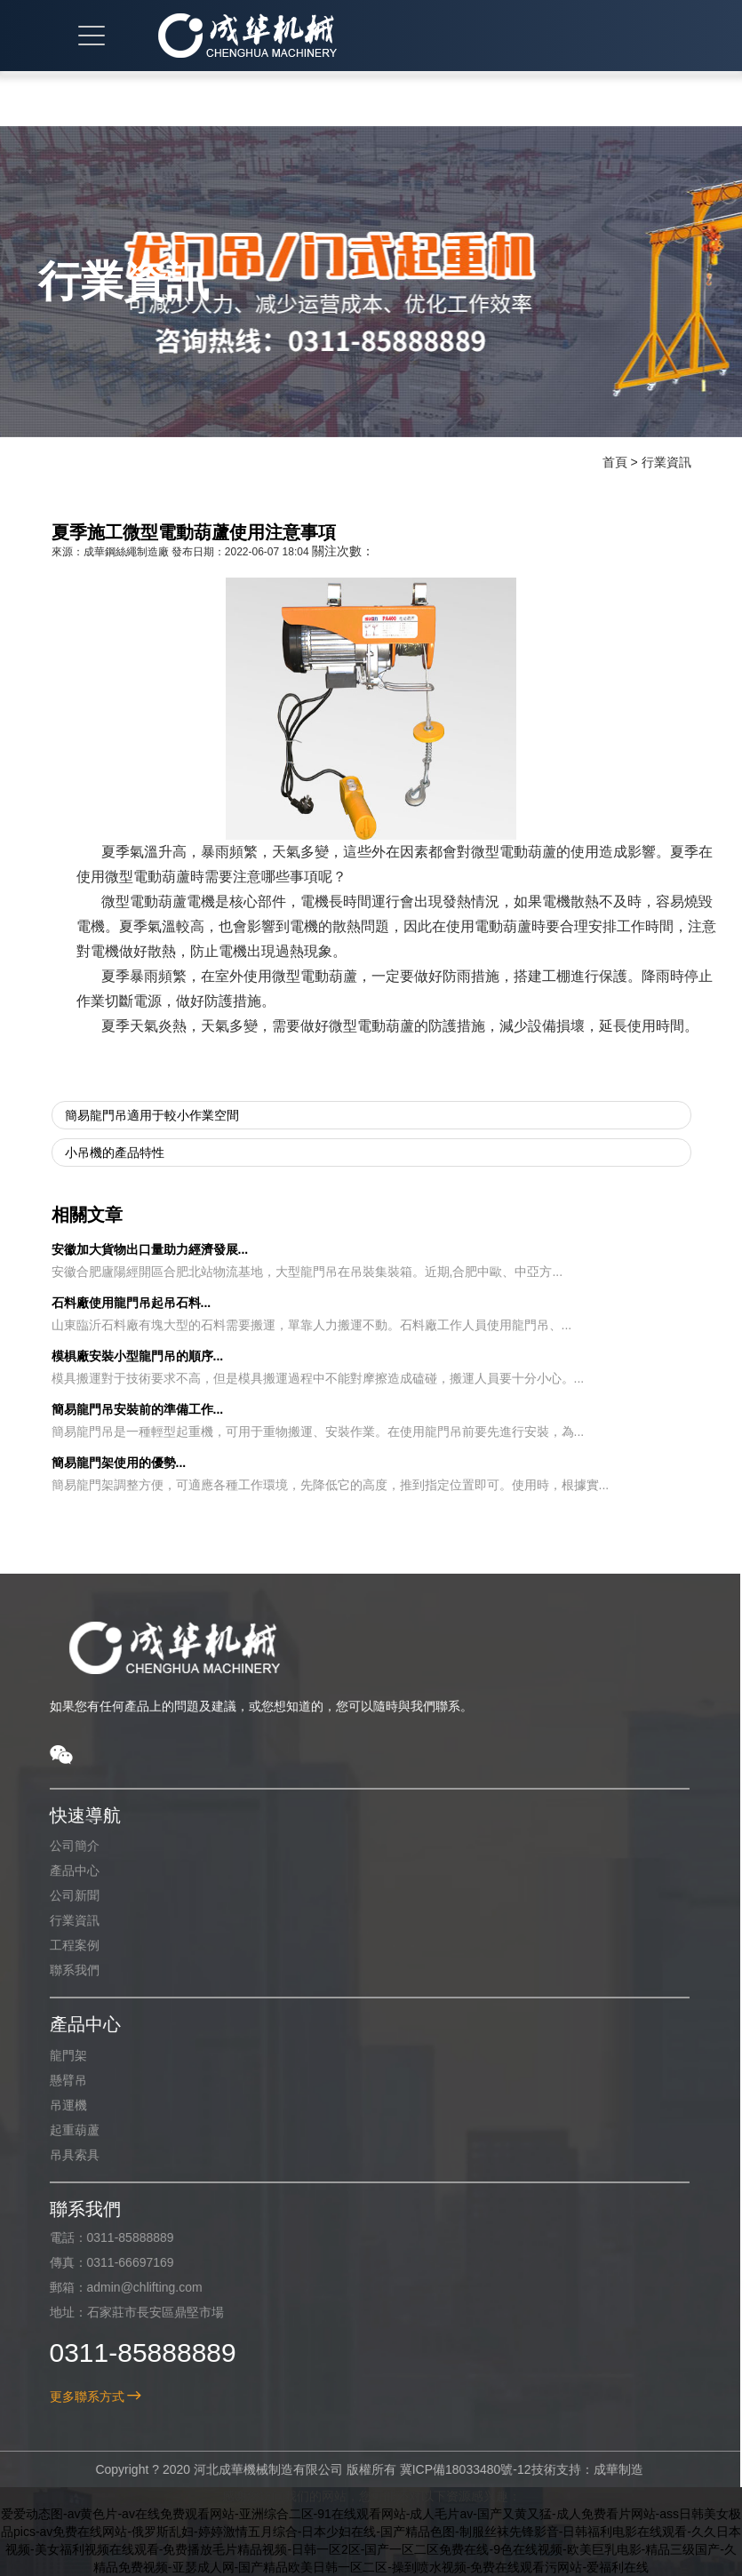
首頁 (614, 462)
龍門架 (58, 2055)
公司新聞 (65, 1895)
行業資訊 (666, 462)
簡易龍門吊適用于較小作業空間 (152, 1115)
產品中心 (65, 1870)
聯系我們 (65, 1970)
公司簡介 (65, 1845)
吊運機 (58, 2105)
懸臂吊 (58, 2080)
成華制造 (609, 2469)
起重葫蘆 (65, 2130)
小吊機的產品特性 (114, 1152)
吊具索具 (65, 2155)
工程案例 (65, 1945)
